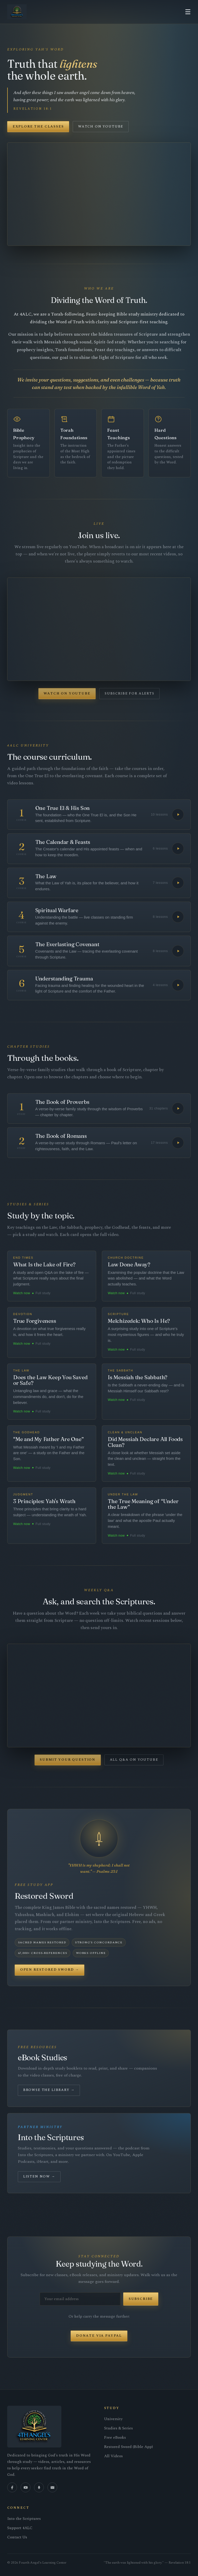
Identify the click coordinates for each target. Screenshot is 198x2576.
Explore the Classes (38, 126)
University (113, 2419)
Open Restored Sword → (49, 1969)
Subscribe (141, 2298)
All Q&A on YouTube (134, 1759)
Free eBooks (115, 2438)
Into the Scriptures (24, 2519)
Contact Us (17, 2537)
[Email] (52, 2487)
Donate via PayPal (99, 2335)
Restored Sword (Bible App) (128, 2447)
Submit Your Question (67, 1759)
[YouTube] (25, 2487)
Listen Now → (39, 2176)
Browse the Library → (49, 2089)
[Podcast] (39, 2487)
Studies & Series (118, 2428)
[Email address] (80, 2299)
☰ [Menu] (188, 11)
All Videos (113, 2456)
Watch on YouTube (100, 126)
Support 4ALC (19, 2528)
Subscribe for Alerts (129, 693)
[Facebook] (12, 2487)
